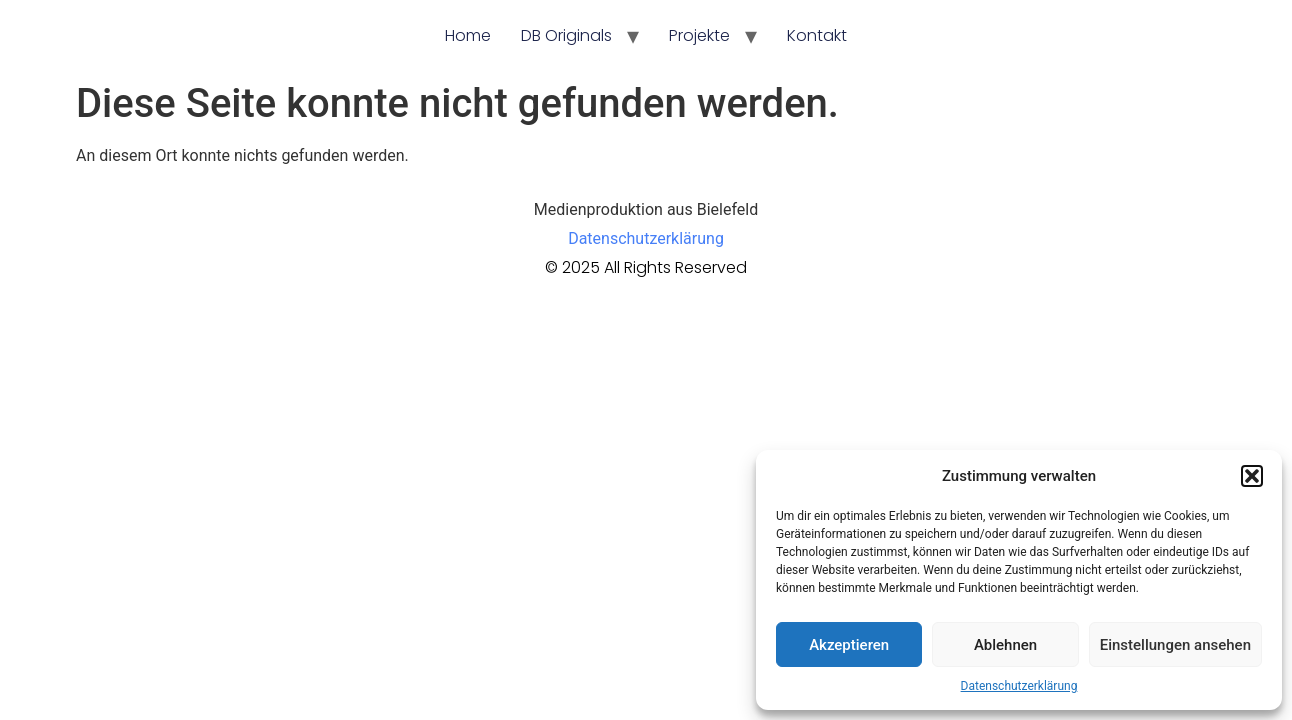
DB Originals (566, 35)
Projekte (699, 35)
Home (468, 35)
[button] (1252, 476)
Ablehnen (1005, 645)
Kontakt (817, 35)
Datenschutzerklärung (1019, 686)
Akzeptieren (849, 645)
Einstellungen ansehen (1175, 645)
